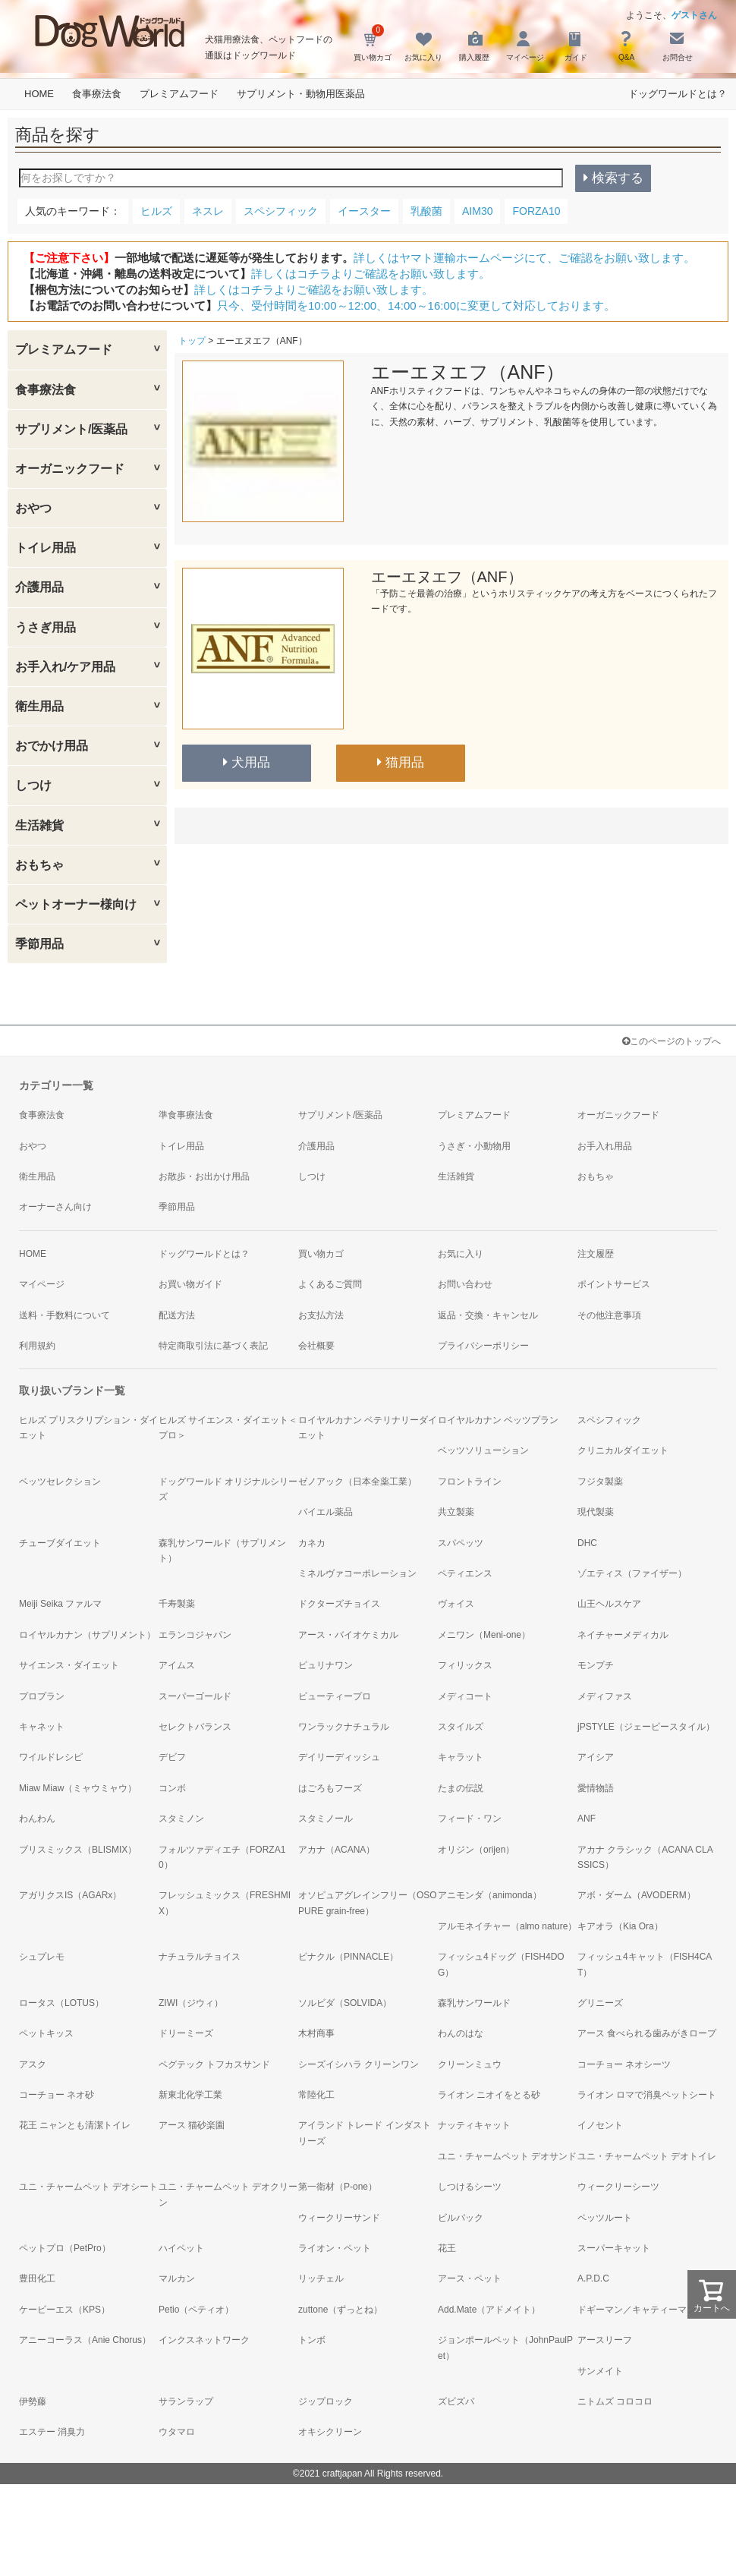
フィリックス (465, 1665)
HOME (39, 93)
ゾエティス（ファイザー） (632, 1573)
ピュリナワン (325, 1665)
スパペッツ (460, 1543)
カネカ (312, 1543)
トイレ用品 (45, 547)
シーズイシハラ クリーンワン (358, 2064)
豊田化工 (37, 2278)
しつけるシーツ (470, 2186)
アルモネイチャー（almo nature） (507, 1926)
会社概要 (316, 1345)
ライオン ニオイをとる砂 (489, 2094)
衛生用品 (39, 706)
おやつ (33, 508)
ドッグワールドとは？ (677, 93)
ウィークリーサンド (339, 2217)
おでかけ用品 (51, 745)
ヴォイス (456, 1603)
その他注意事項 (609, 1315)
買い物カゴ (321, 1254)
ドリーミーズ (186, 2033)
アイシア (595, 1757)
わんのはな (460, 2033)
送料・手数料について (64, 1315)
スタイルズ (460, 1726)
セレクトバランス (195, 1726)
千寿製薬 (177, 1603)
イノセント (600, 2125)
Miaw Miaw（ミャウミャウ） (78, 1788)
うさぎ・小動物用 (474, 1146)
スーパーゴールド (195, 1696)
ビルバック (460, 2217)
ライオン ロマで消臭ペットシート (646, 2094)
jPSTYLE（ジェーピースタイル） (646, 1726)
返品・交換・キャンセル (488, 1315)
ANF (586, 1818)
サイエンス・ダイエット (69, 1665)
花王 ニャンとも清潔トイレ (75, 2125)
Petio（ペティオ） (196, 2309)
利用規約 (37, 1345)
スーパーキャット (613, 2248)
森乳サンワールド (474, 2003)
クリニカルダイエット (622, 1450)
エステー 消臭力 (52, 2431)
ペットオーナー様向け (76, 904)
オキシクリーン (330, 2431)
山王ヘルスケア (609, 1603)
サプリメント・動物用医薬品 (301, 93)
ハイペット (181, 2248)
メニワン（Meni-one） (484, 1635)
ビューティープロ (334, 1696)
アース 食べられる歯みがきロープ (646, 2033)
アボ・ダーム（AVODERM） (636, 1895)
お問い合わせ (465, 1284)
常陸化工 (316, 2094)
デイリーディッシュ (339, 1757)
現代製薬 (595, 1512)
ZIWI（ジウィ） (191, 2003)
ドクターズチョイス (339, 1603)
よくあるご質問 (330, 1284)
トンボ (312, 2340)
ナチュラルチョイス (200, 1956)
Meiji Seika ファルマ (60, 1603)
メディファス (604, 1696)
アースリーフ (604, 2340)
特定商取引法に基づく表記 (213, 1345)
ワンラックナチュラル (343, 1726)
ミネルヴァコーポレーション (357, 1573)
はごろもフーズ (330, 1788)
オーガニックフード (69, 468)
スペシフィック (609, 1420)
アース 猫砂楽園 (192, 2125)
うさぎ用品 (45, 627)
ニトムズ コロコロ (615, 2401)
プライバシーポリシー (483, 1345)
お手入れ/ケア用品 (65, 666)
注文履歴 (595, 1254)
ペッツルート (604, 2217)
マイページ (41, 1284)
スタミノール (325, 1818)
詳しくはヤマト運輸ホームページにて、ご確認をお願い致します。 (524, 257)
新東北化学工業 (190, 2094)
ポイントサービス (613, 1284)
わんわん (37, 1818)
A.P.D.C (593, 2278)
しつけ (33, 785)
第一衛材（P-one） (337, 2186)
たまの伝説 (460, 1788)
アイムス (177, 1665)
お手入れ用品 (604, 1146)
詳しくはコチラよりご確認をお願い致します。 (370, 273)
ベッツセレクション (60, 1481)
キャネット (41, 1726)
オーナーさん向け (55, 1206)
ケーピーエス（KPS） (64, 2309)
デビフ (172, 1757)
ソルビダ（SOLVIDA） (345, 2003)
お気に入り (460, 1254)
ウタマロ (177, 2431)
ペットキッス (46, 2033)
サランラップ (186, 2401)
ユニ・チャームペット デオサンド (507, 2156)
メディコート (465, 1696)
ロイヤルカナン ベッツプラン (498, 1420)
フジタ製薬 (600, 1481)
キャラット (460, 1757)
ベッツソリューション (483, 1450)
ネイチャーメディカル (622, 1635)
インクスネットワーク (204, 2340)
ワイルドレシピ (51, 1757)
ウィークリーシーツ (618, 2186)
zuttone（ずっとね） (340, 2309)
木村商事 (316, 2033)
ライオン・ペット (334, 2248)
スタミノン (181, 1818)
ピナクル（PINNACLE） (348, 1956)
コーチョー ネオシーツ (624, 2064)
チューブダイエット (60, 1543)
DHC (587, 1543)
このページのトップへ (671, 1041)
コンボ (172, 1788)
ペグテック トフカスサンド (214, 2064)
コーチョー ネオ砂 (56, 2094)
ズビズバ (456, 2401)
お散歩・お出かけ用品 (204, 1176)
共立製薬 (456, 1512)
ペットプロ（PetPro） (65, 2248)
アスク (32, 2064)
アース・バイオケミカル (348, 1635)
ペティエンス (465, 1573)
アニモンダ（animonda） (490, 1895)
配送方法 (177, 1315)
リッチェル (321, 2278)
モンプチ (595, 1665)
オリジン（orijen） (476, 1849)
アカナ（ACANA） (336, 1849)
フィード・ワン (470, 1818)
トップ (192, 340)
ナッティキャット (474, 2125)
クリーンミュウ (470, 2064)
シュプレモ (41, 1956)
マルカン (177, 2278)
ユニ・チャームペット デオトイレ (646, 2156)
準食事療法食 (186, 1115)
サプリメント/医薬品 (71, 429)
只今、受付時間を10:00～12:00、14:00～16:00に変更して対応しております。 (416, 305)
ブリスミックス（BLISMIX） (78, 1849)
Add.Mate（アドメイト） (489, 2309)
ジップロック (325, 2401)
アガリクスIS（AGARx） (70, 1895)
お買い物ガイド (190, 1284)
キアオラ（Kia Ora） (620, 1926)
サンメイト (600, 2371)
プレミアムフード (179, 93)
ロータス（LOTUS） (61, 2003)
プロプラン (41, 1696)
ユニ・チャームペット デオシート (88, 2186)
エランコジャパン (195, 1635)
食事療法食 (96, 93)
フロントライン (470, 1481)
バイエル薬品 (325, 1512)
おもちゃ (39, 864)
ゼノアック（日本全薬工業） (357, 1481)
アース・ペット (470, 2278)
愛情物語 (595, 1788)
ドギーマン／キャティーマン (636, 2309)
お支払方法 (321, 1315)
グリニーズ (600, 2003)
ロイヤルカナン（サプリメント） (87, 1635)
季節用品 (39, 943)
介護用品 (39, 587)
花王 (447, 2248)
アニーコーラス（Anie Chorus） (85, 2340)
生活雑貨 (39, 825)
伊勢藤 (32, 2401)
